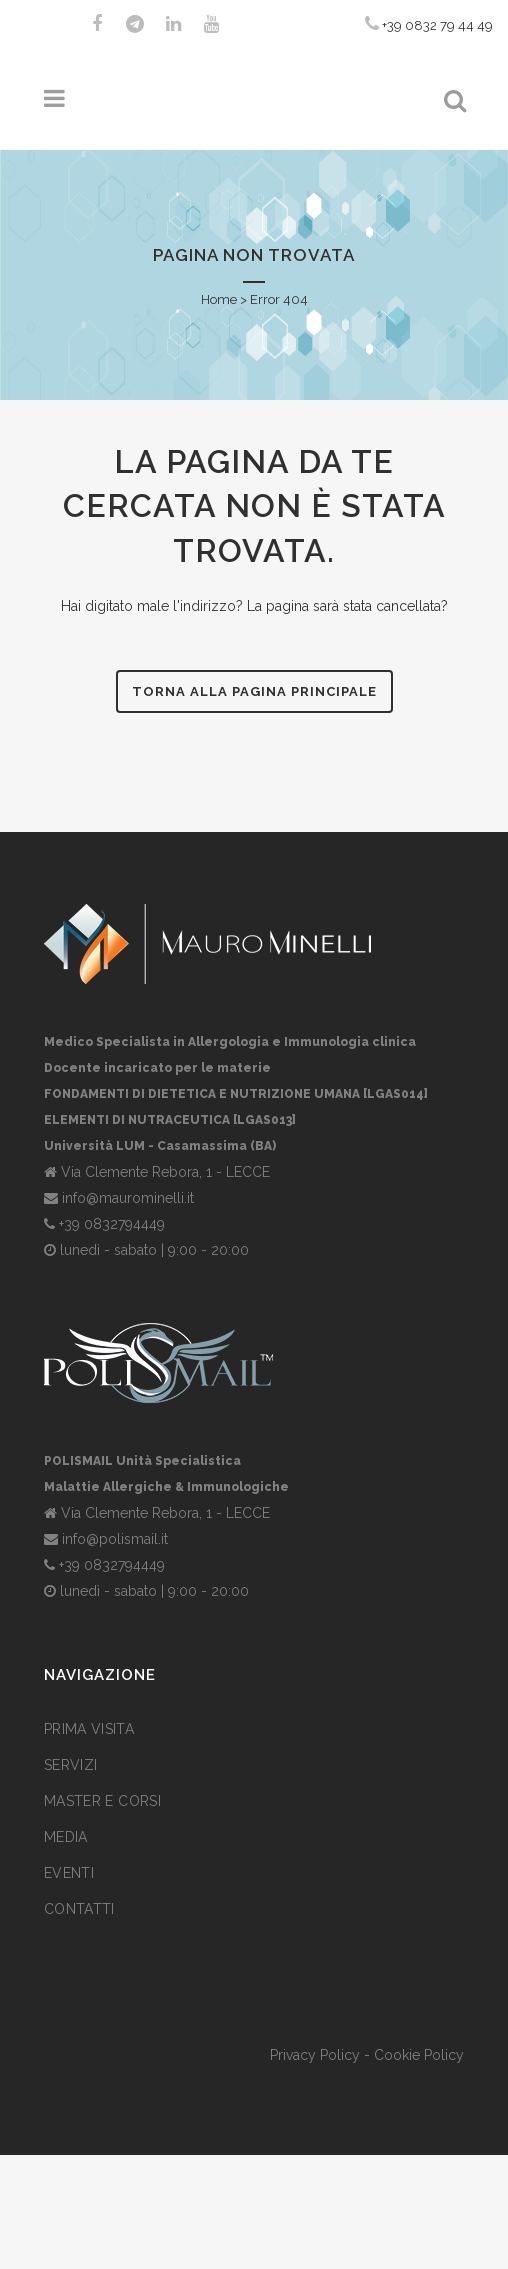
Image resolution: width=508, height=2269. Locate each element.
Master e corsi (102, 1801)
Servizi (70, 1765)
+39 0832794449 (112, 1224)
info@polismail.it (115, 1539)
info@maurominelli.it (128, 1198)
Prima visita (89, 1729)
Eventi (69, 1873)
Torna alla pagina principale (254, 691)
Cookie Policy (419, 2055)
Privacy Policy (315, 2055)
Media (66, 1837)
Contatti (79, 1909)
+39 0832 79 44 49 (429, 24)
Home (219, 299)
